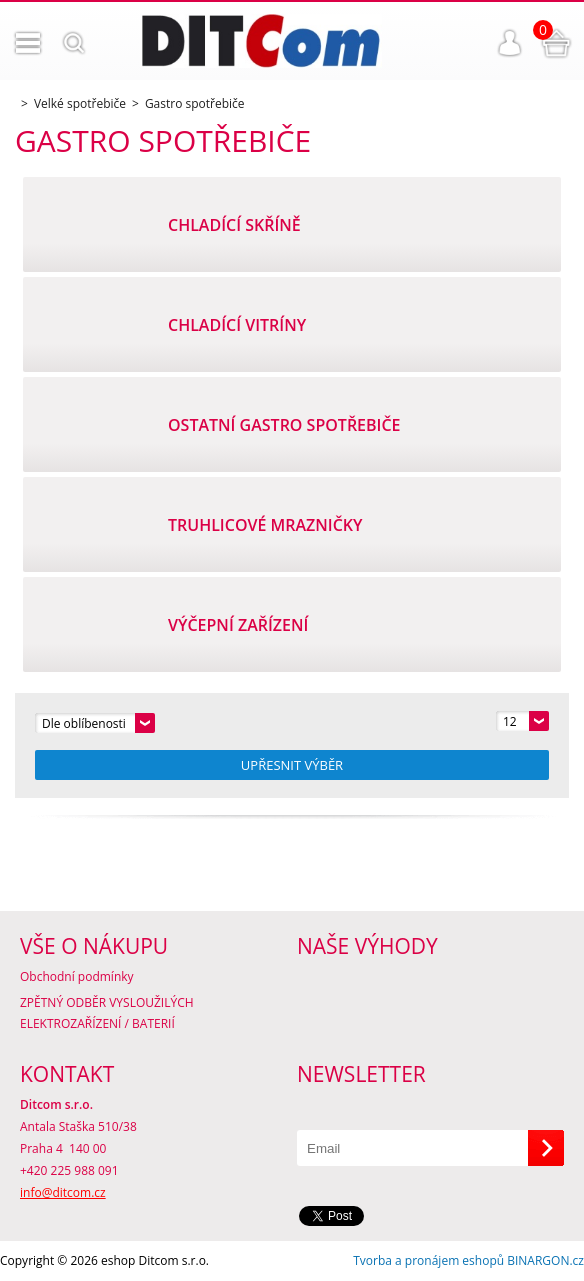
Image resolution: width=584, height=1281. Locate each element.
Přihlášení (510, 43)
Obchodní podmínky (77, 976)
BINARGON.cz (545, 1260)
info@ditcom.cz (63, 1192)
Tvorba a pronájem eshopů (428, 1260)
